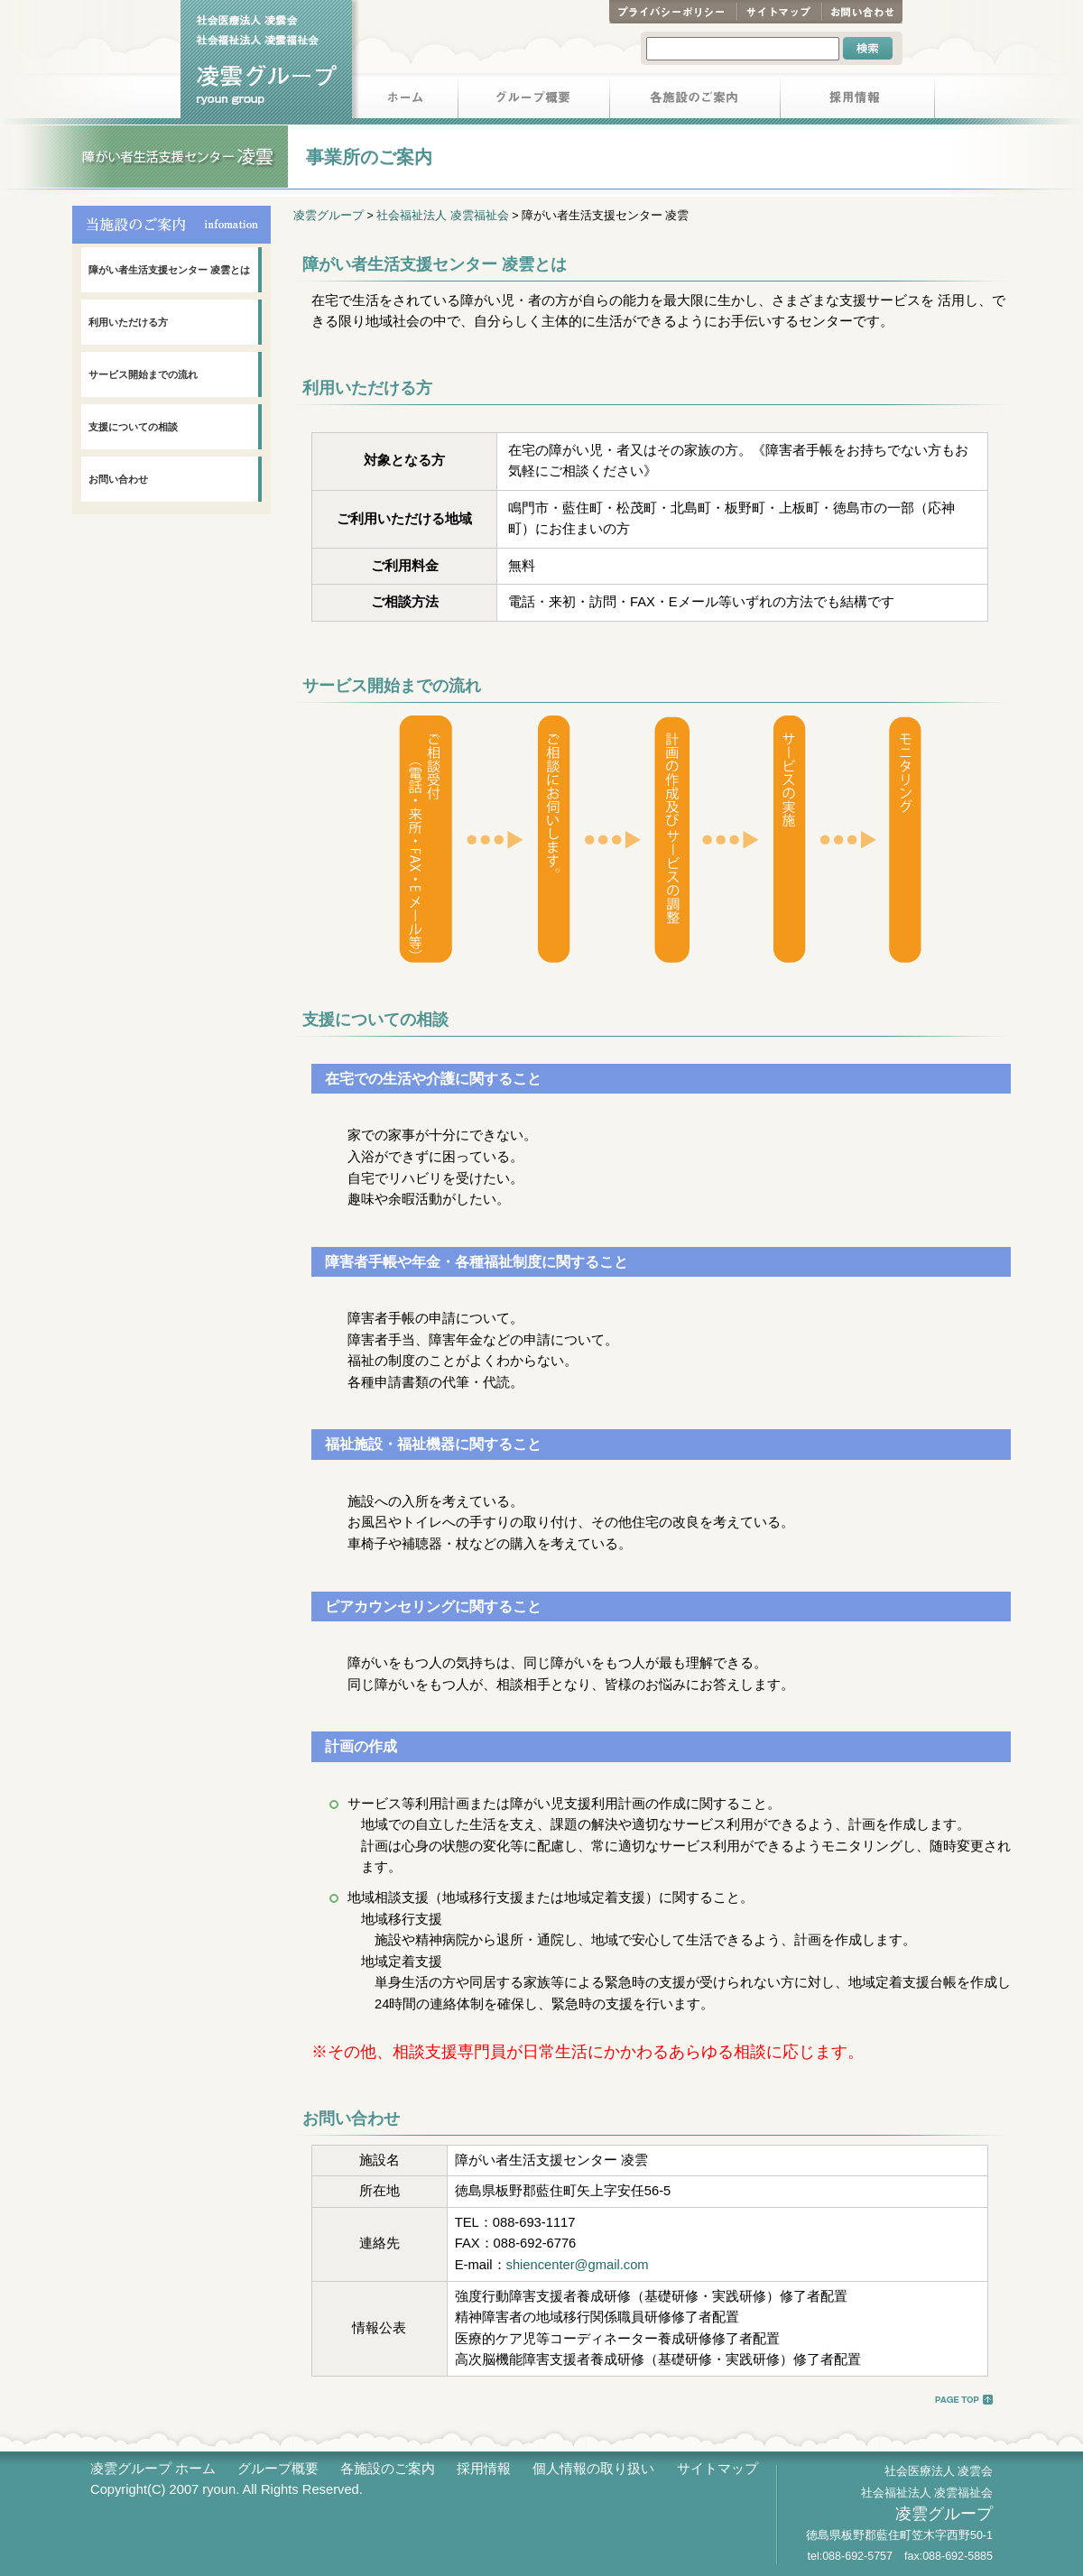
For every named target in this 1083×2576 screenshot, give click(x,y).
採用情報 (858, 99)
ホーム (405, 99)
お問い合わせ (861, 11)
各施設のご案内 (695, 99)
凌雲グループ (328, 215)
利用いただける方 (128, 322)
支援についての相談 (133, 426)
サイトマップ (778, 11)
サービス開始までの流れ (143, 374)
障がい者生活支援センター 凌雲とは (169, 269)
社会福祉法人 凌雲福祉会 (442, 215)
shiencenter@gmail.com (577, 2264)
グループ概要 (534, 99)
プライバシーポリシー (672, 11)
